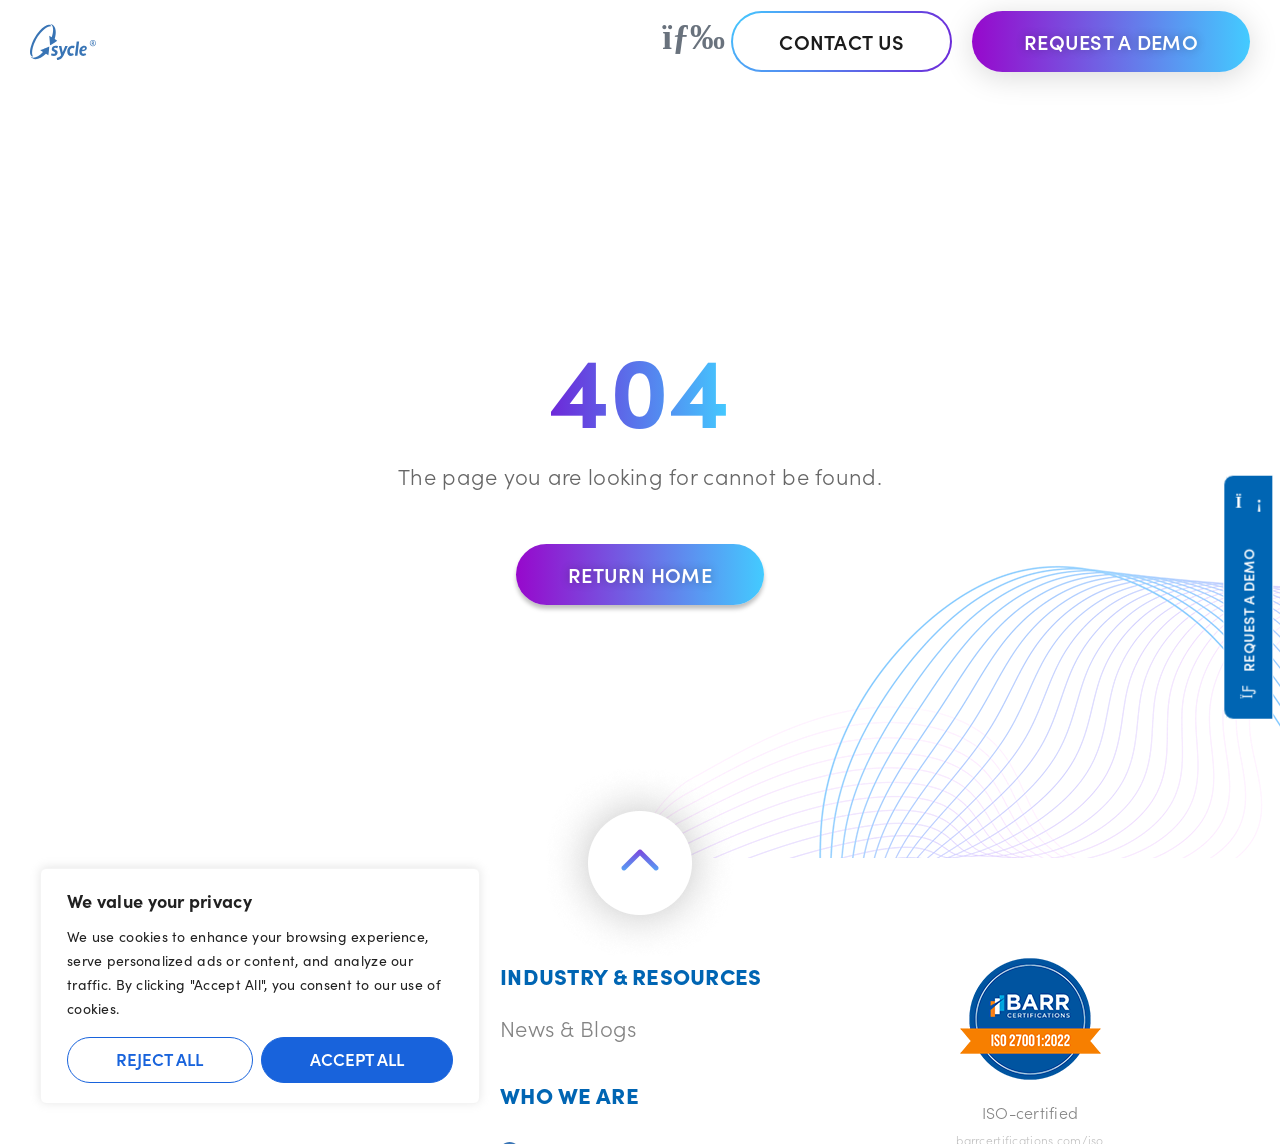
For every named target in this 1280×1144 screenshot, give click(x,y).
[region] (260, 986)
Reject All (159, 1059)
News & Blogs (568, 1027)
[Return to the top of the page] (640, 863)
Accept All (357, 1059)
